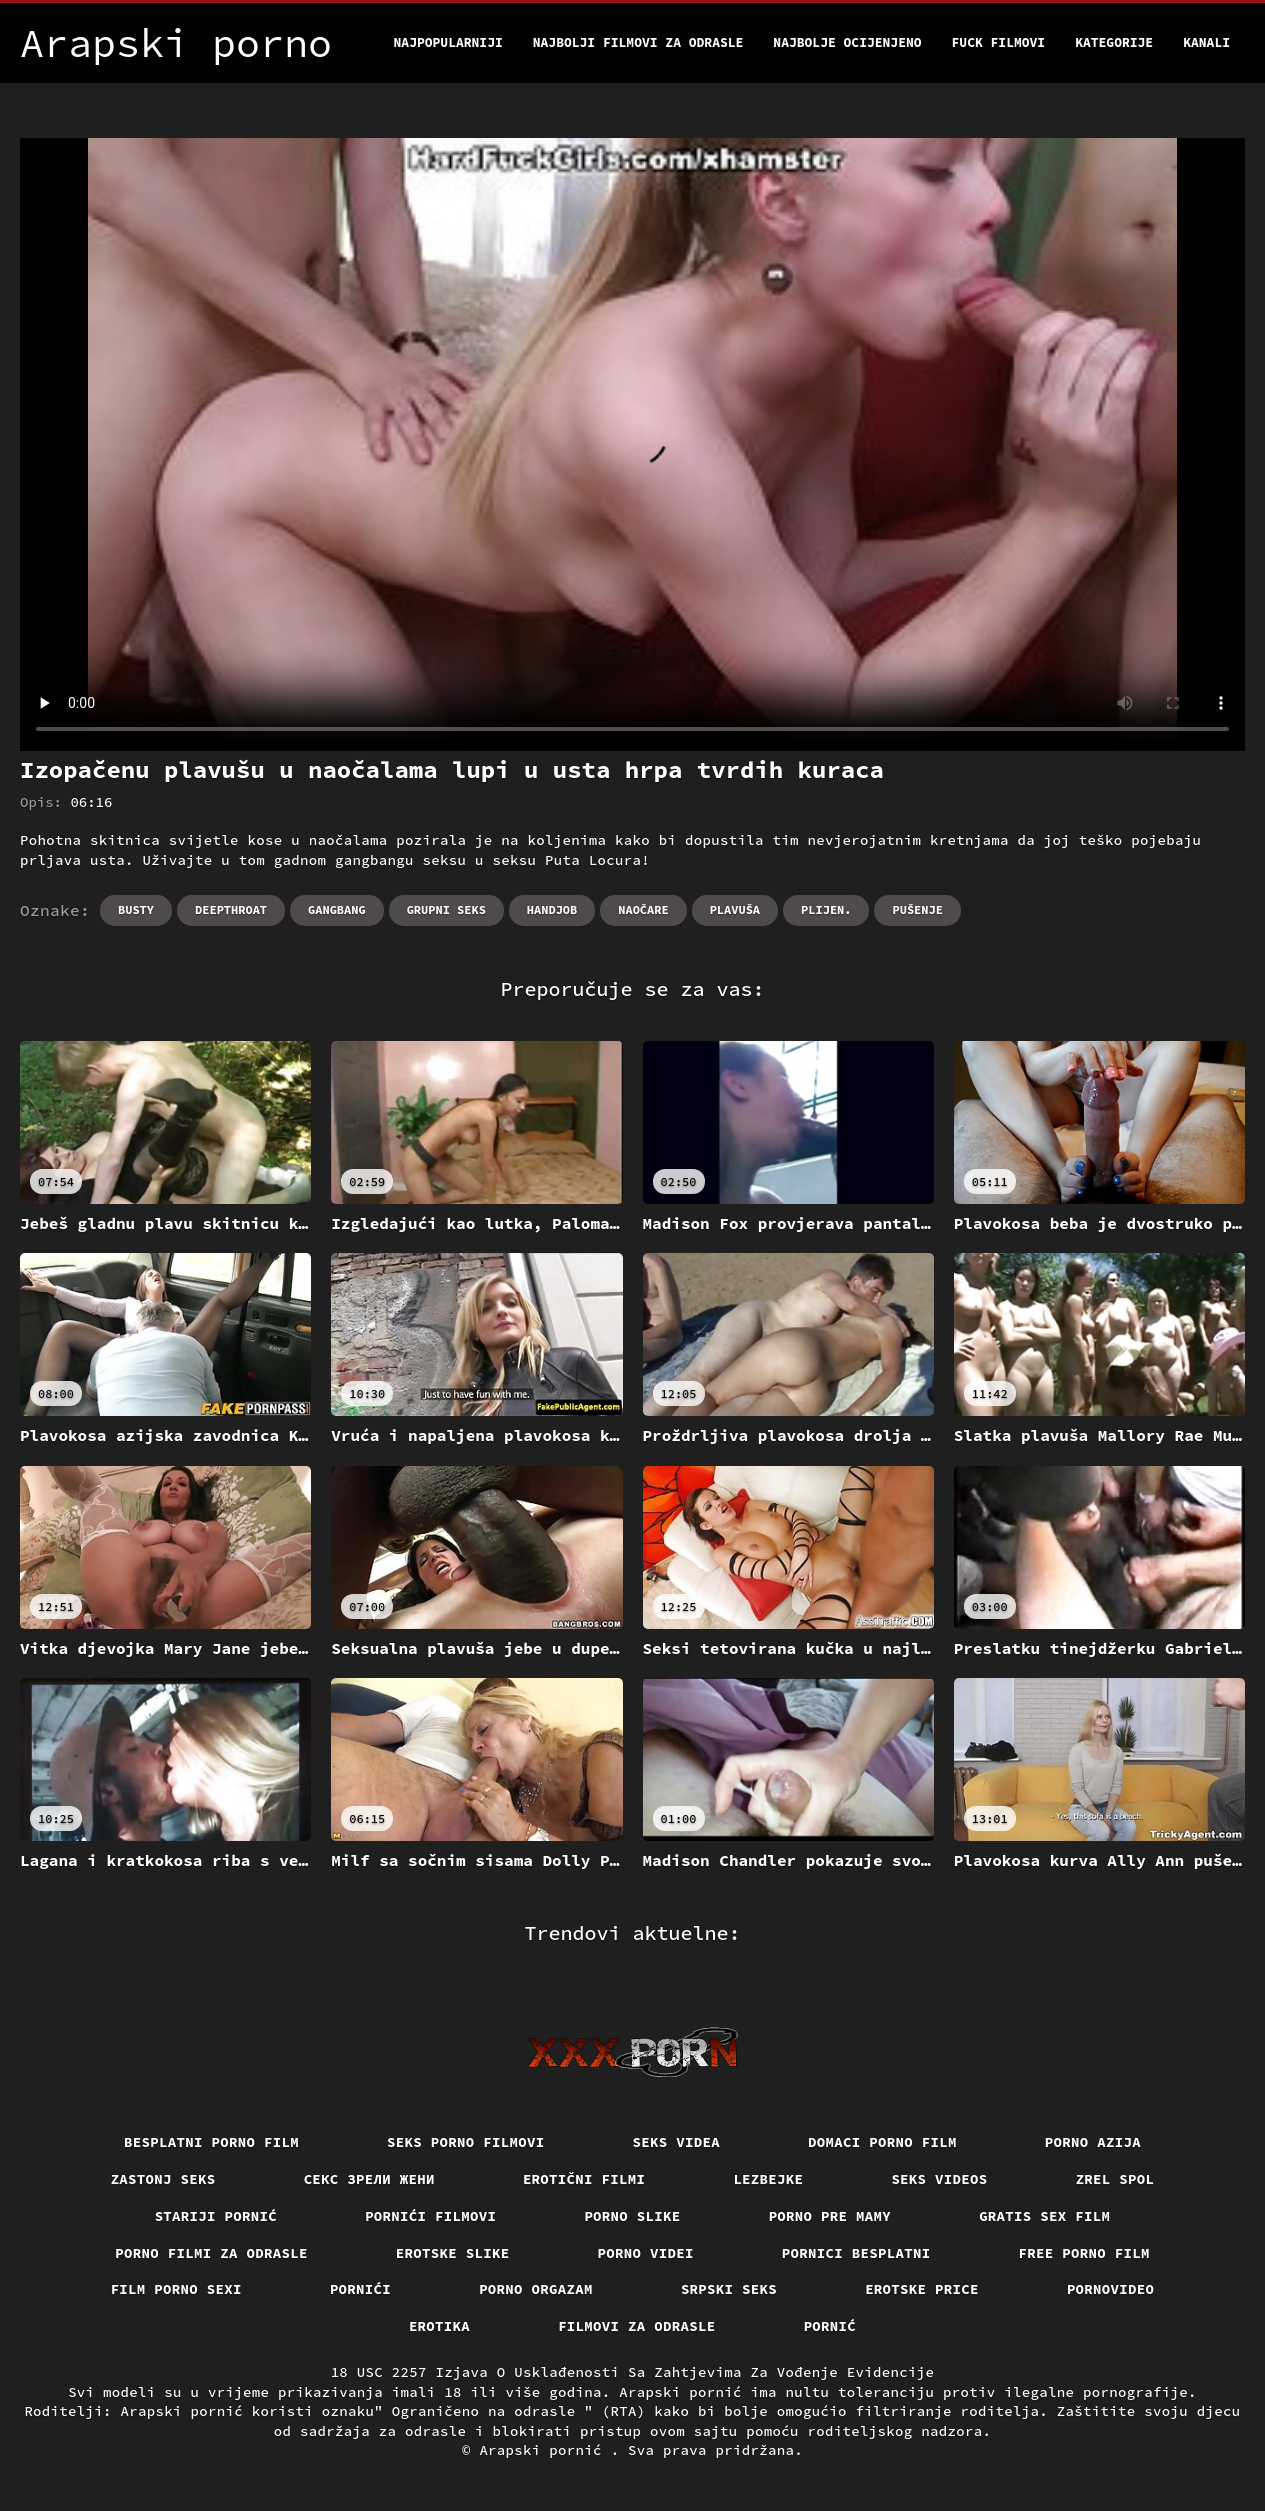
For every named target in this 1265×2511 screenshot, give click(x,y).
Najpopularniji (448, 42)
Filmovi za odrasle (637, 2326)
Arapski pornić (544, 2450)
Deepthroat (231, 909)
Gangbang (337, 909)
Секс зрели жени (369, 2179)
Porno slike (632, 2216)
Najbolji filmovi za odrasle (638, 42)
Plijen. (826, 909)
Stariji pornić (216, 2216)
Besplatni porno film (211, 2142)
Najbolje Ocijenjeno (847, 42)
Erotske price (922, 2289)
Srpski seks (729, 2289)
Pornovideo (1111, 2289)
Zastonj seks (163, 2179)
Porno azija (1093, 2142)
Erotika (439, 2326)
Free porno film (1084, 2253)
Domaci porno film (882, 2142)
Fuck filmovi (999, 42)
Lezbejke (768, 2179)
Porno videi (646, 2253)
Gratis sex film (1044, 2216)
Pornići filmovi (430, 2216)
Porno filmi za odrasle (211, 2253)
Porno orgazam (536, 2289)
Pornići (360, 2289)
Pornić (830, 2326)
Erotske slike (453, 2253)
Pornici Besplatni (856, 2253)
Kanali (1206, 42)
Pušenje (917, 909)
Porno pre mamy (830, 2216)
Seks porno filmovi (466, 2142)
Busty (136, 909)
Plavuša (735, 909)
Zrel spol (1115, 2179)
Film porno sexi (176, 2289)
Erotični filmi (584, 2179)
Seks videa (677, 2142)
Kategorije (1114, 42)
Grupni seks (446, 909)
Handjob (552, 909)
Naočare (643, 909)
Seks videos (939, 2179)
